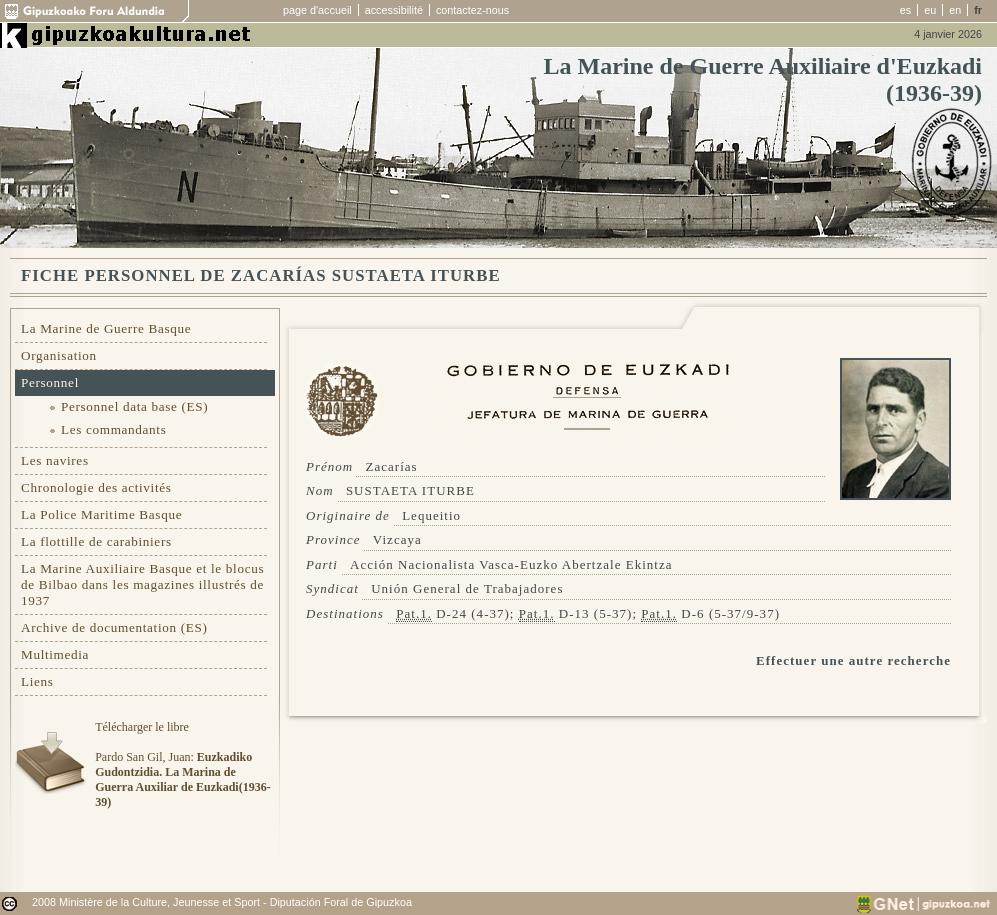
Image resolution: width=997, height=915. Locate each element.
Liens (37, 681)
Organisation (59, 355)
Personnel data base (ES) (134, 406)
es (905, 10)
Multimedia (55, 654)
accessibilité (394, 10)
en (955, 10)
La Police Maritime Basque (101, 514)
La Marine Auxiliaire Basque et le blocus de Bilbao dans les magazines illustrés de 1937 (142, 584)
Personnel (50, 382)
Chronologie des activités (96, 487)
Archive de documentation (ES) (114, 627)
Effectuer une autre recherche (853, 660)
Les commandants (113, 429)
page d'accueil (317, 10)
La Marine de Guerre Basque (106, 328)
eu (930, 10)
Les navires (55, 460)
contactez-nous (472, 10)
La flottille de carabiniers (96, 541)
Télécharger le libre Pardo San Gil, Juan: (182, 764)
